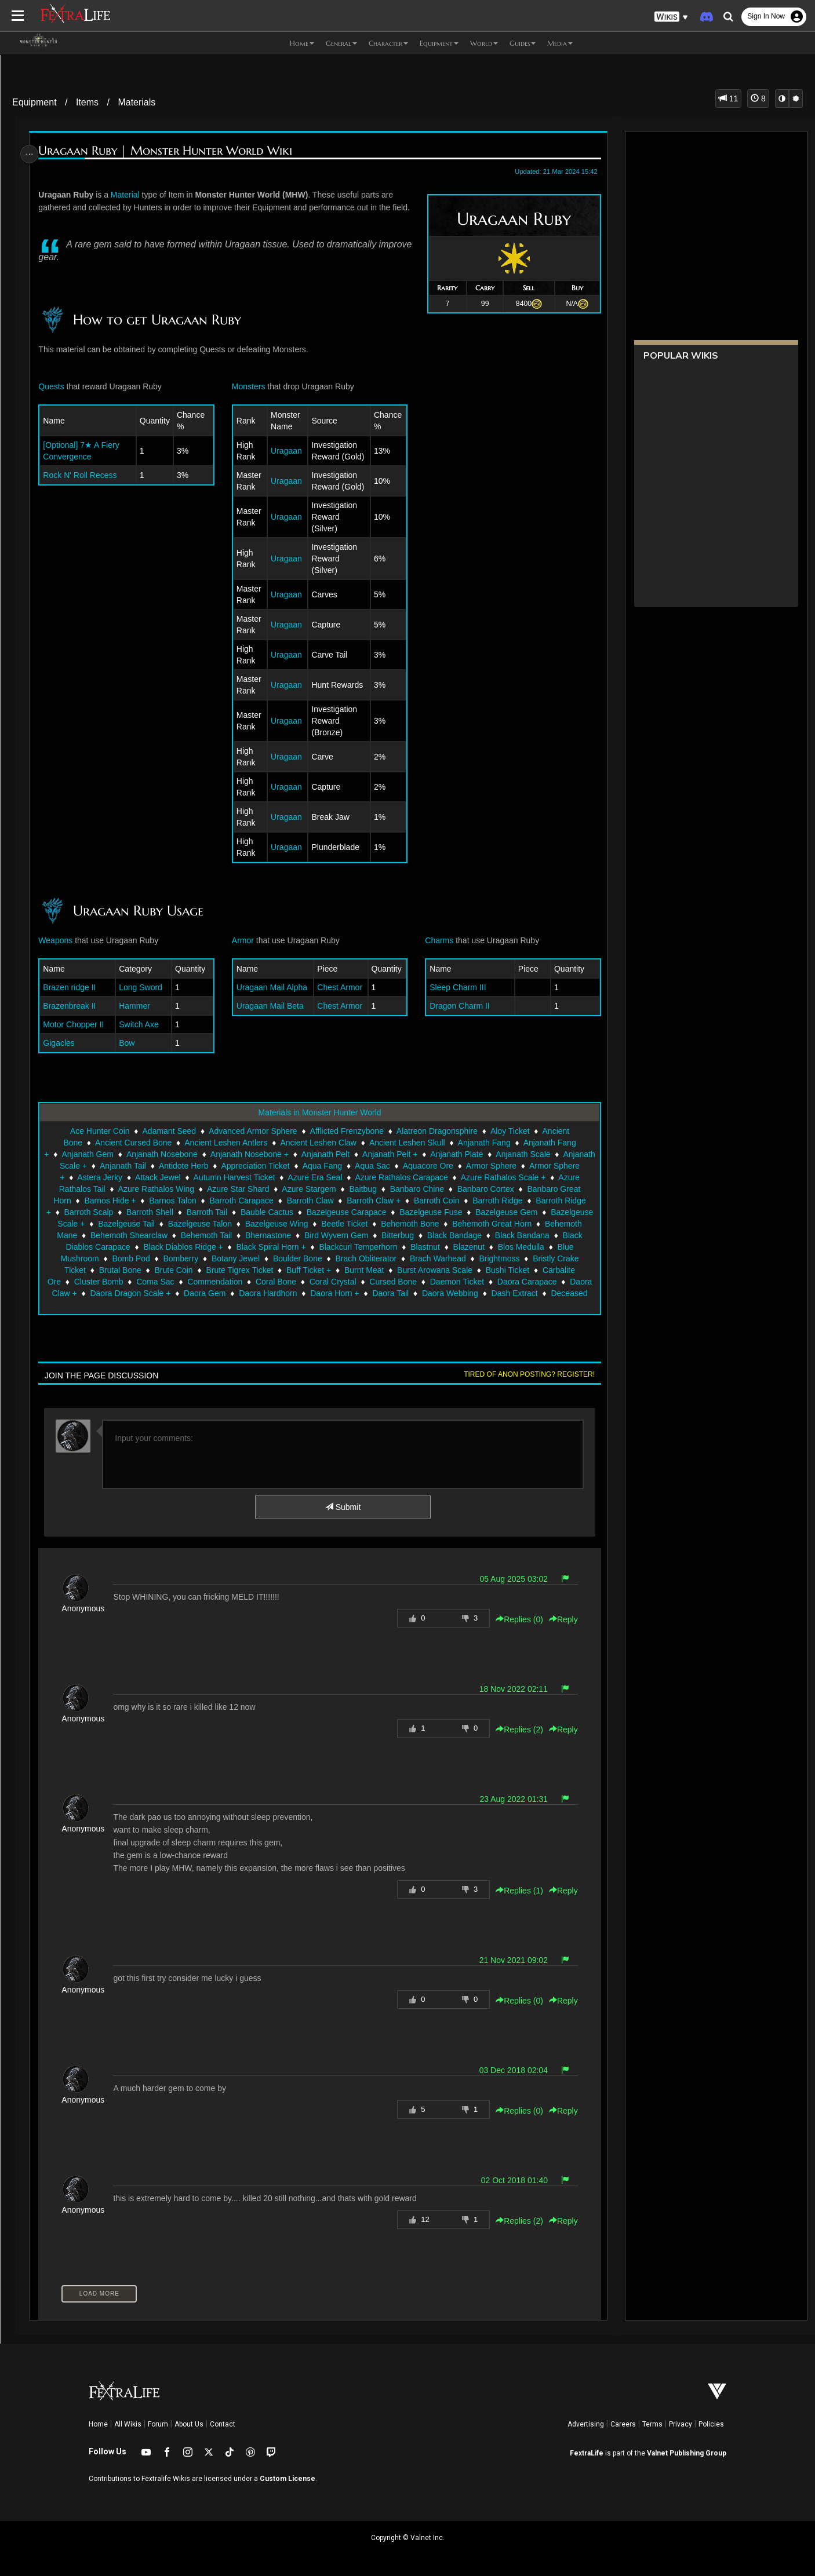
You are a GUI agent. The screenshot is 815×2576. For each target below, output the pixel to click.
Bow (129, 1043)
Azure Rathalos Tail (164, 1189)
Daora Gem (463, 1293)
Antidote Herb (263, 1165)
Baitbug (457, 1189)
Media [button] (560, 43)
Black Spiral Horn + (498, 1246)
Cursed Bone (109, 1293)
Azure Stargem (403, 1189)
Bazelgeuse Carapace (465, 1212)
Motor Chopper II (76, 1024)
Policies (711, 2424)
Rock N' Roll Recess (83, 475)
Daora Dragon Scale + (389, 1293)
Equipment (34, 102)
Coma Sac (392, 1281)
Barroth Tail (325, 1212)
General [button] (341, 43)
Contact (222, 2424)
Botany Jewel (457, 1258)
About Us (188, 2424)
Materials (136, 102)
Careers (623, 2424)
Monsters (249, 386)
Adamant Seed (168, 1131)
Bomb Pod (352, 1258)
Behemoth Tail (404, 1235)
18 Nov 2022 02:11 (509, 1689)
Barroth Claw (399, 1200)
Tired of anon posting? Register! (524, 1374)
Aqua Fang (401, 1165)
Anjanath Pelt (358, 1154)
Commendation (451, 1281)
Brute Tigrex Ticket (455, 1270)
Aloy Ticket (509, 1131)
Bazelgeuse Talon (356, 1223)
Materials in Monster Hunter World (318, 1112)
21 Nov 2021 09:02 (509, 1960)
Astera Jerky (194, 1177)
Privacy (680, 2424)
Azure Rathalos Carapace (495, 1177)
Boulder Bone (519, 1258)
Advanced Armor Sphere (252, 1131)
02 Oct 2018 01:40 (509, 2180)
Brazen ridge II (72, 987)
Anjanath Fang (483, 1142)
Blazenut (175, 1258)
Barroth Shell (268, 1212)
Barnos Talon (261, 1200)
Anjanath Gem (120, 1154)
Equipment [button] (439, 43)
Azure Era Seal (409, 1177)
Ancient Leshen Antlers (225, 1142)
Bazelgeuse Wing (433, 1223)
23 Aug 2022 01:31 (509, 1799)
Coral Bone (512, 1281)
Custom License (287, 2479)
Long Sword (143, 987)
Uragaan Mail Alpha (272, 987)
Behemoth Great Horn (163, 1235)
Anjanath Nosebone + (282, 1154)
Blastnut (131, 1258)
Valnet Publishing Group (686, 2453)
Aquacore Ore (507, 1165)
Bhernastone (466, 1235)
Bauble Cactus (385, 1212)
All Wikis (127, 2424)
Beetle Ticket (501, 1223)
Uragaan (286, 450)
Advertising (585, 2424)
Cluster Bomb (335, 1281)
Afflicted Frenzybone (346, 1131)
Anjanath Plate (489, 1154)
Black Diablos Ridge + (410, 1246)
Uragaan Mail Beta (270, 1005)
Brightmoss (199, 1270)
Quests (54, 386)
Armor (243, 940)
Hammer (136, 1005)
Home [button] (302, 43)
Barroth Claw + (463, 1200)
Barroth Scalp (207, 1212)
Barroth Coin (526, 1200)
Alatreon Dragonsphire (436, 1131)
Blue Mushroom (292, 1258)
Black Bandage (163, 1246)
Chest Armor (339, 987)
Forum (158, 2424)
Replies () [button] (515, 1619)
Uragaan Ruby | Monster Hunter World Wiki (169, 151)
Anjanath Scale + (135, 1165)
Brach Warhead (138, 1270)
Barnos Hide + (199, 1200)
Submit (342, 1507)
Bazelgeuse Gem (125, 1223)
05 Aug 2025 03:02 (509, 1578)
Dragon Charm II (457, 1005)
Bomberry (402, 1258)
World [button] (484, 43)
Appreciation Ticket (334, 1165)
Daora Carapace (243, 1293)
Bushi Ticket (214, 1281)
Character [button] (388, 43)
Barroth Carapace (331, 1200)
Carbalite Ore (273, 1281)
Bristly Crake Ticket (267, 1270)
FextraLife (586, 2453)
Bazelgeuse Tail (283, 1223)
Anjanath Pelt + (422, 1154)
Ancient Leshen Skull (407, 1142)
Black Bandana (230, 1246)
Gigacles (62, 1043)
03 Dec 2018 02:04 (509, 2070)
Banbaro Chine (512, 1189)
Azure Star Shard (332, 1189)
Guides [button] (523, 43)
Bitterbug (106, 1246)
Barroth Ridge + (140, 1212)
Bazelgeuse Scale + (206, 1223)
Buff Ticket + (525, 1270)
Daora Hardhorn (526, 1293)
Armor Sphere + (129, 1177)
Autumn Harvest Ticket (328, 1177)
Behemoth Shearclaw (327, 1235)
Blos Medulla (227, 1258)
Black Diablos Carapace (314, 1246)
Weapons (59, 940)
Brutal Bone (336, 1270)
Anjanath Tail (202, 1165)
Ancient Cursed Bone (132, 1142)
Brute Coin (389, 1270)
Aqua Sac (451, 1165)
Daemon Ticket (173, 1293)
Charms (437, 940)
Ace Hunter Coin (99, 1131)
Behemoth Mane (246, 1235)
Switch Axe (141, 1024)
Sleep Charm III (456, 987)
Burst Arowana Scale (141, 1281)
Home (98, 2424)
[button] (671, 17)
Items (87, 102)
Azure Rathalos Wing (251, 1189)
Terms (652, 2424)
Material (128, 194)
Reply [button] (558, 1619)
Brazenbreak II (72, 1005)
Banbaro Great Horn (123, 1200)
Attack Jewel (252, 1177)
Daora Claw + (311, 1293)
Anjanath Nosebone (195, 1154)
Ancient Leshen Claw (317, 1142)
